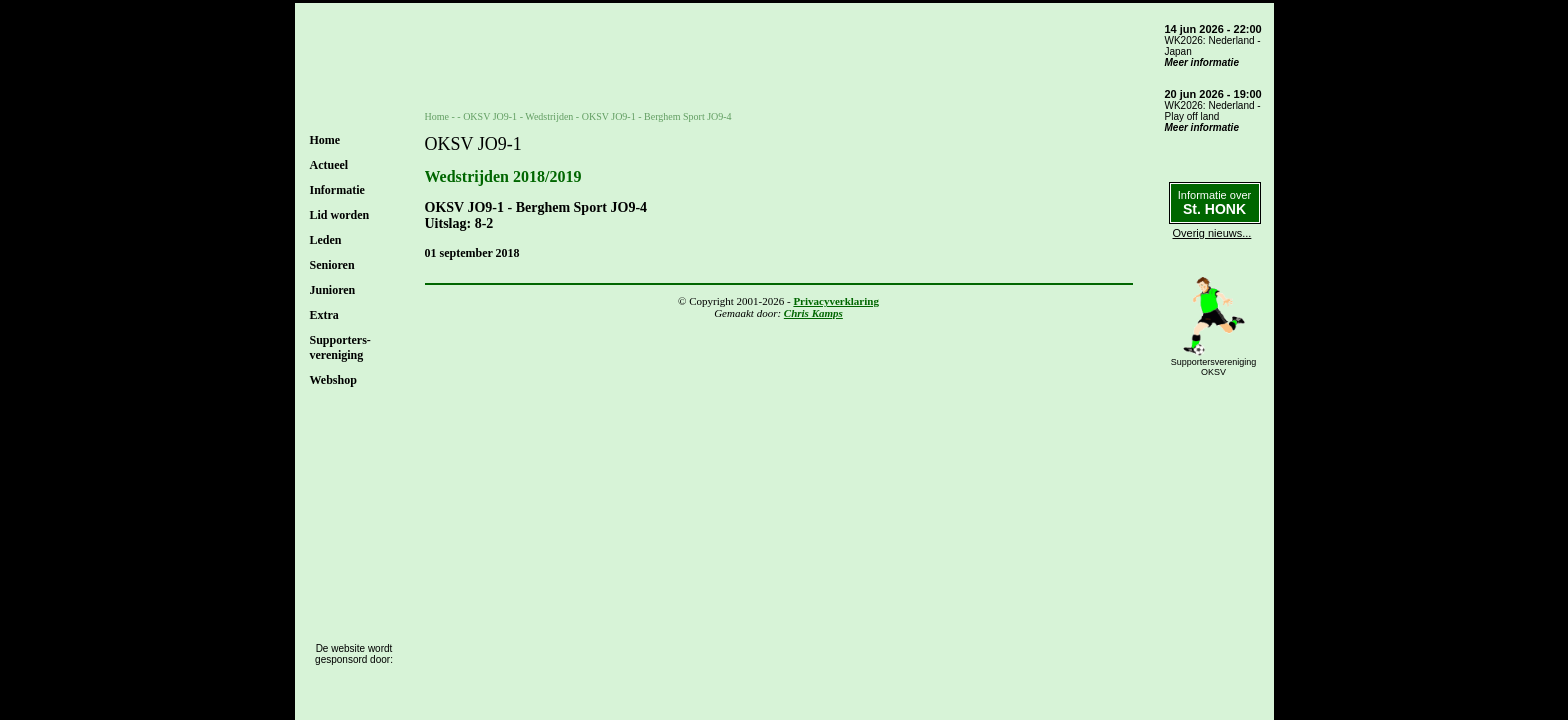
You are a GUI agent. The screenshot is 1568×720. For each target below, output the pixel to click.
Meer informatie (1202, 62)
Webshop (333, 380)
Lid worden (340, 215)
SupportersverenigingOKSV (1214, 367)
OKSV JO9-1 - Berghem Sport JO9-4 (657, 116)
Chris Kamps (813, 313)
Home (325, 140)
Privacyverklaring (836, 301)
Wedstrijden (549, 116)
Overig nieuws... (1212, 233)
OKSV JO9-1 (490, 116)
